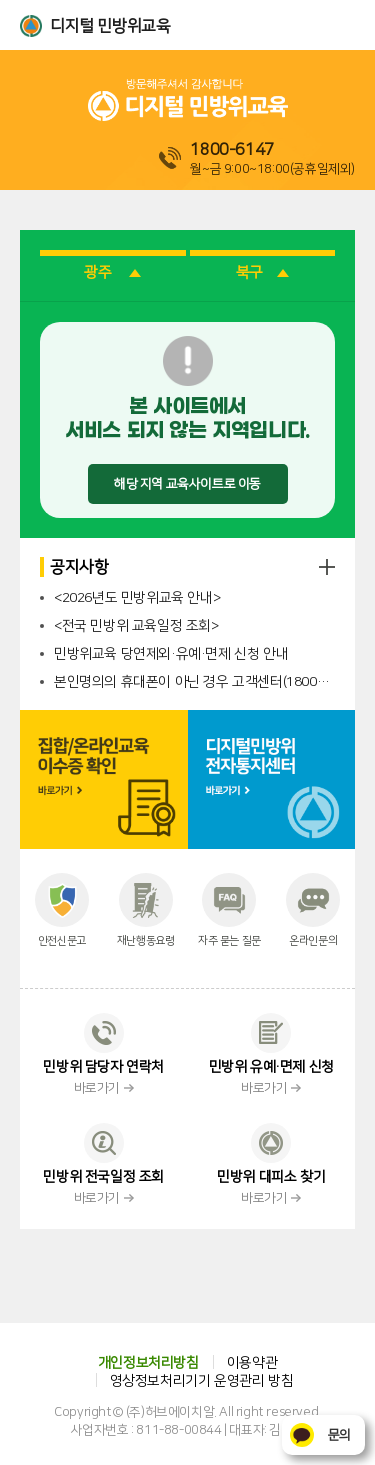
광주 (112, 272)
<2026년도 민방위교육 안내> (137, 598)
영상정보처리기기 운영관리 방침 (202, 1381)
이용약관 (252, 1363)
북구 (262, 272)
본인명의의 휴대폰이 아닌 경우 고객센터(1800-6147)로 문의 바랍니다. (194, 682)
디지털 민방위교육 (110, 26)
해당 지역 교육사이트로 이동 (187, 484)
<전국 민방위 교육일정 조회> (136, 626)
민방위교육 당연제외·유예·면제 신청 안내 (171, 654)
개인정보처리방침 (148, 1363)
